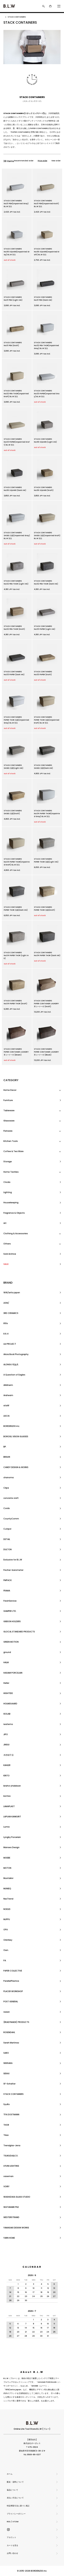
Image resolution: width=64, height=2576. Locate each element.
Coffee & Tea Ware (13, 1151)
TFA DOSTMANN (11, 2114)
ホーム (9, 2474)
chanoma (8, 1477)
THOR (6, 2124)
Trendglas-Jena (11, 2145)
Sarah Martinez (11, 2042)
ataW (6, 1405)
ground (7, 1652)
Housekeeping (10, 1202)
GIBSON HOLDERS (12, 1621)
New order (56, 160)
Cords (6, 1508)
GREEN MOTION (11, 1641)
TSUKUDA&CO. (10, 2155)
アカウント (11, 2537)
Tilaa (6, 2135)
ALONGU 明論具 (10, 1364)
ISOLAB (6, 1713)
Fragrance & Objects (14, 1212)
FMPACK (7, 1580)
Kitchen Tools (10, 1141)
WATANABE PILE (11, 2207)
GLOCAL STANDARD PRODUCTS (19, 1631)
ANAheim (8, 1385)
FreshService (10, 1600)
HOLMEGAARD (10, 1703)
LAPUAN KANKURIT (12, 1816)
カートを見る (12, 2545)
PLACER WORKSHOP (13, 1991)
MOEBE (6, 1857)
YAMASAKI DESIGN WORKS (16, 2227)
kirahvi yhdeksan (12, 1785)
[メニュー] (59, 6)
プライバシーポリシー (16, 2513)
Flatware (7, 1130)
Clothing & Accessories (15, 1233)
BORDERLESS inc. (11, 1426)
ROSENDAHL (9, 2032)
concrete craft (11, 1498)
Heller (6, 1683)
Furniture (8, 1100)
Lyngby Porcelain (12, 1837)
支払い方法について (15, 2497)
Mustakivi (8, 1878)
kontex (7, 1796)
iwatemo (8, 1724)
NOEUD (6, 1909)
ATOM (15, 2521)
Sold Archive (9, 1253)
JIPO (5, 1734)
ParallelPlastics (11, 1980)
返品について (12, 2490)
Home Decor (9, 1090)
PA (4, 1960)
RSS (8, 2521)
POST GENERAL (10, 2001)
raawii (6, 2011)
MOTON (7, 1867)
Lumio (6, 1826)
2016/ (6, 1302)
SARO (6, 2052)
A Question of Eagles (14, 1374)
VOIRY (6, 2186)
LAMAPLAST (9, 1806)
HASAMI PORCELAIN (12, 1672)
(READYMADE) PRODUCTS (16, 2022)
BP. (4, 1446)
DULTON (7, 1549)
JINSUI (6, 1744)
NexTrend (8, 1898)
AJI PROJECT (9, 1343)
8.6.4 (6, 1333)
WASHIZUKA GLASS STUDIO (16, 2196)
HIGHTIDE (8, 1693)
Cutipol (7, 1528)
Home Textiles (11, 1171)
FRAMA (6, 1590)
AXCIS (6, 1415)
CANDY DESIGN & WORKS (15, 1467)
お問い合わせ (12, 2553)
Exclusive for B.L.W (12, 1559)
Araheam (8, 1395)
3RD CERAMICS (10, 1313)
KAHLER (6, 1765)
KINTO (6, 1775)
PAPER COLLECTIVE (12, 1970)
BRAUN (6, 1456)
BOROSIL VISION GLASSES (15, 1436)
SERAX (6, 2073)
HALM (6, 1662)
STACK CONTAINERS (17, 17)
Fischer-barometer (13, 1570)
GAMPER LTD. (9, 1611)
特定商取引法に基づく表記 (18, 2505)
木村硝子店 (8, 1755)
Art (4, 1223)
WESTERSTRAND (11, 2217)
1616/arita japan (11, 1292)
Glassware (9, 1120)
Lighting (7, 1192)
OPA (5, 1929)
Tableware (9, 1110)
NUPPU (6, 1919)
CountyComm (11, 1518)
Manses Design (11, 1847)
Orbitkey (7, 1939)
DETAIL (6, 1539)
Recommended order (23, 160)
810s (5, 1323)
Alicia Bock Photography (16, 1354)
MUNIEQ (7, 1888)
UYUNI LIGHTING (11, 2165)
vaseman (8, 2176)
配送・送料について (15, 2482)
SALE (6, 1264)
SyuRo (6, 2104)
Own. (6, 1950)
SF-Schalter (9, 2083)
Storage (7, 1161)
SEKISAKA (7, 2063)
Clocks (6, 1182)
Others (7, 1243)
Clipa (6, 1487)
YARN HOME (9, 2237)
